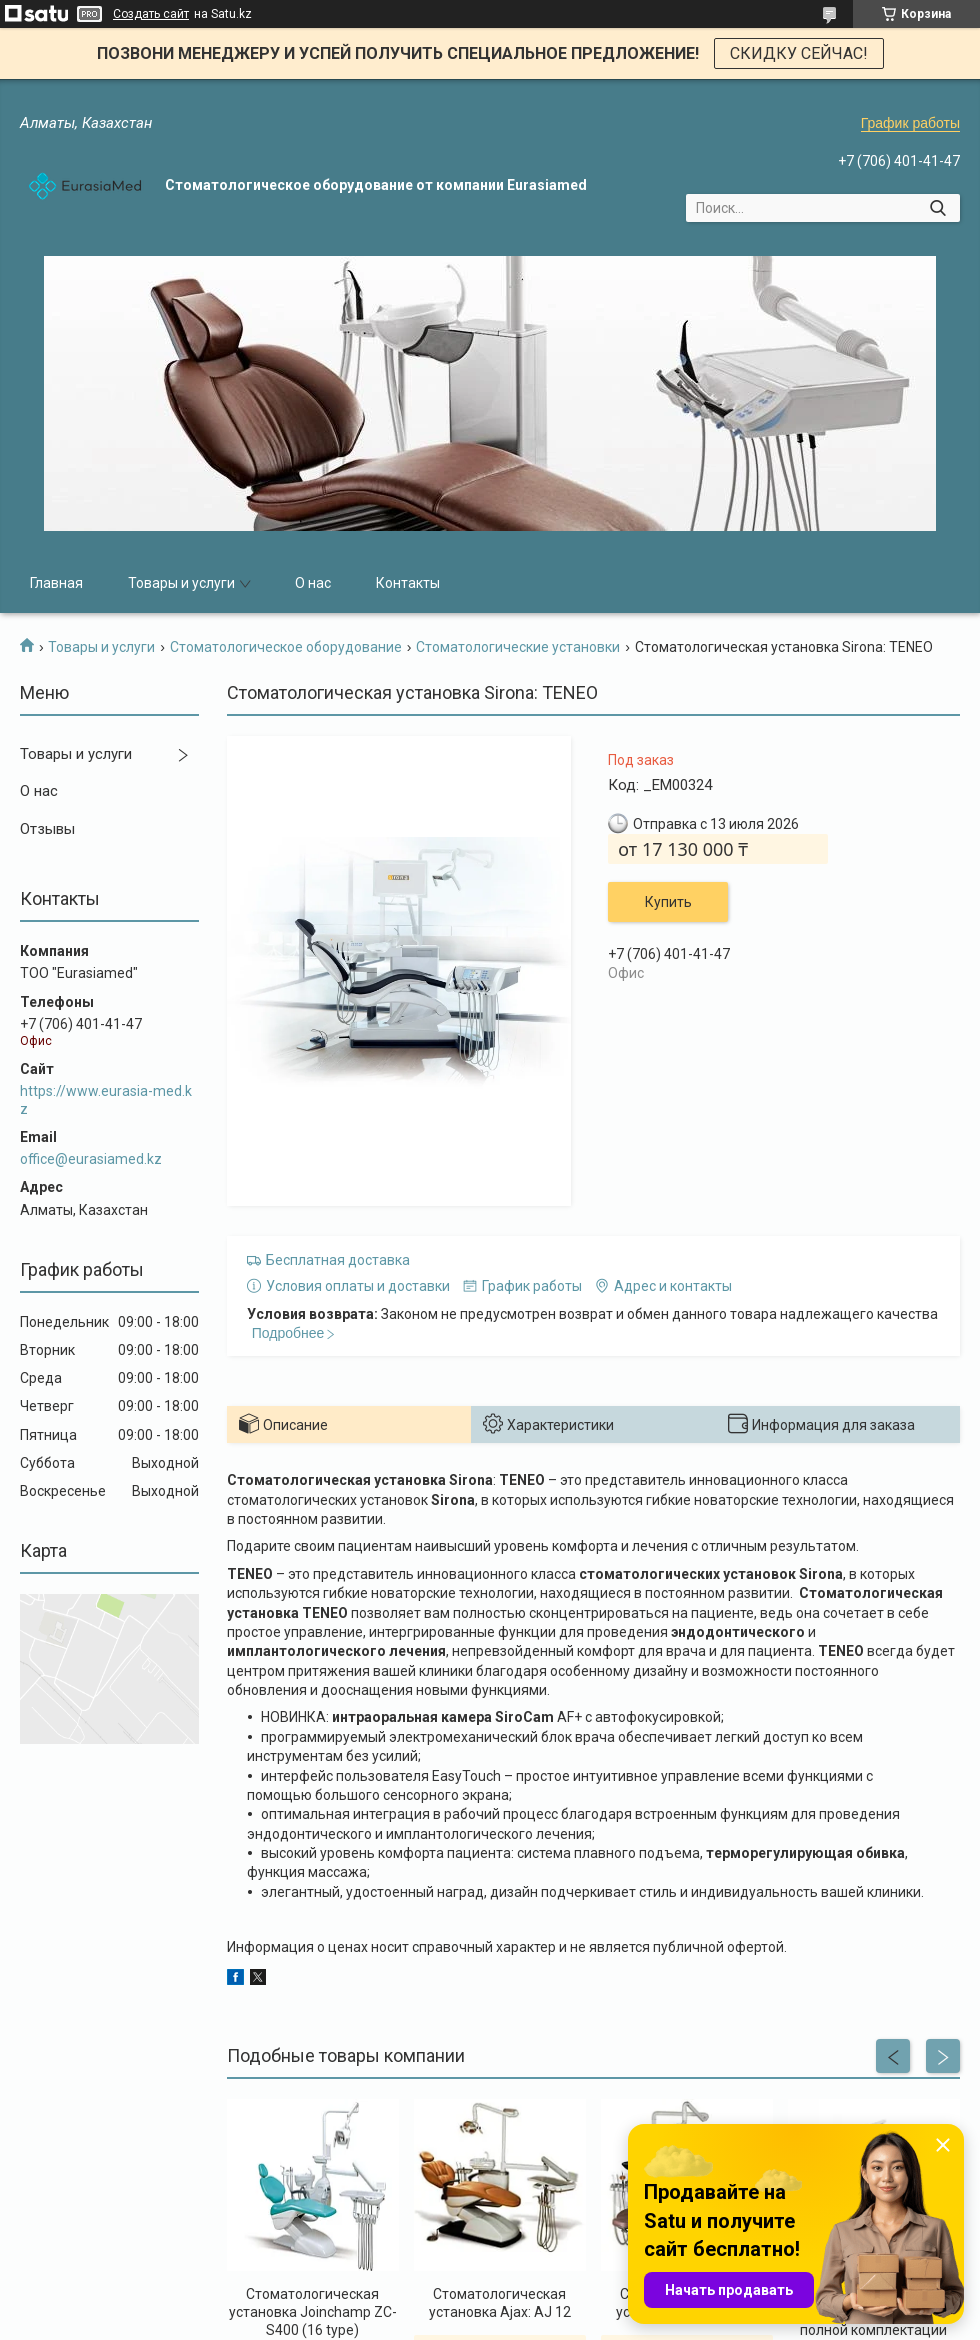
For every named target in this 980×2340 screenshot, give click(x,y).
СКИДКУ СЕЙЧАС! (799, 53)
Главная (56, 583)
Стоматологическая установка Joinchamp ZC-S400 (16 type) (313, 2312)
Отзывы (47, 829)
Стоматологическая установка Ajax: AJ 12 (500, 2303)
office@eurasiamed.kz (91, 1159)
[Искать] (937, 208)
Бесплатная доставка (338, 1260)
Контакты (408, 583)
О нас (313, 583)
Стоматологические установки (518, 647)
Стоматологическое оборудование (286, 647)
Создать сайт (151, 14)
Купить (668, 902)
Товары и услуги (181, 583)
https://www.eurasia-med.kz (106, 1100)
